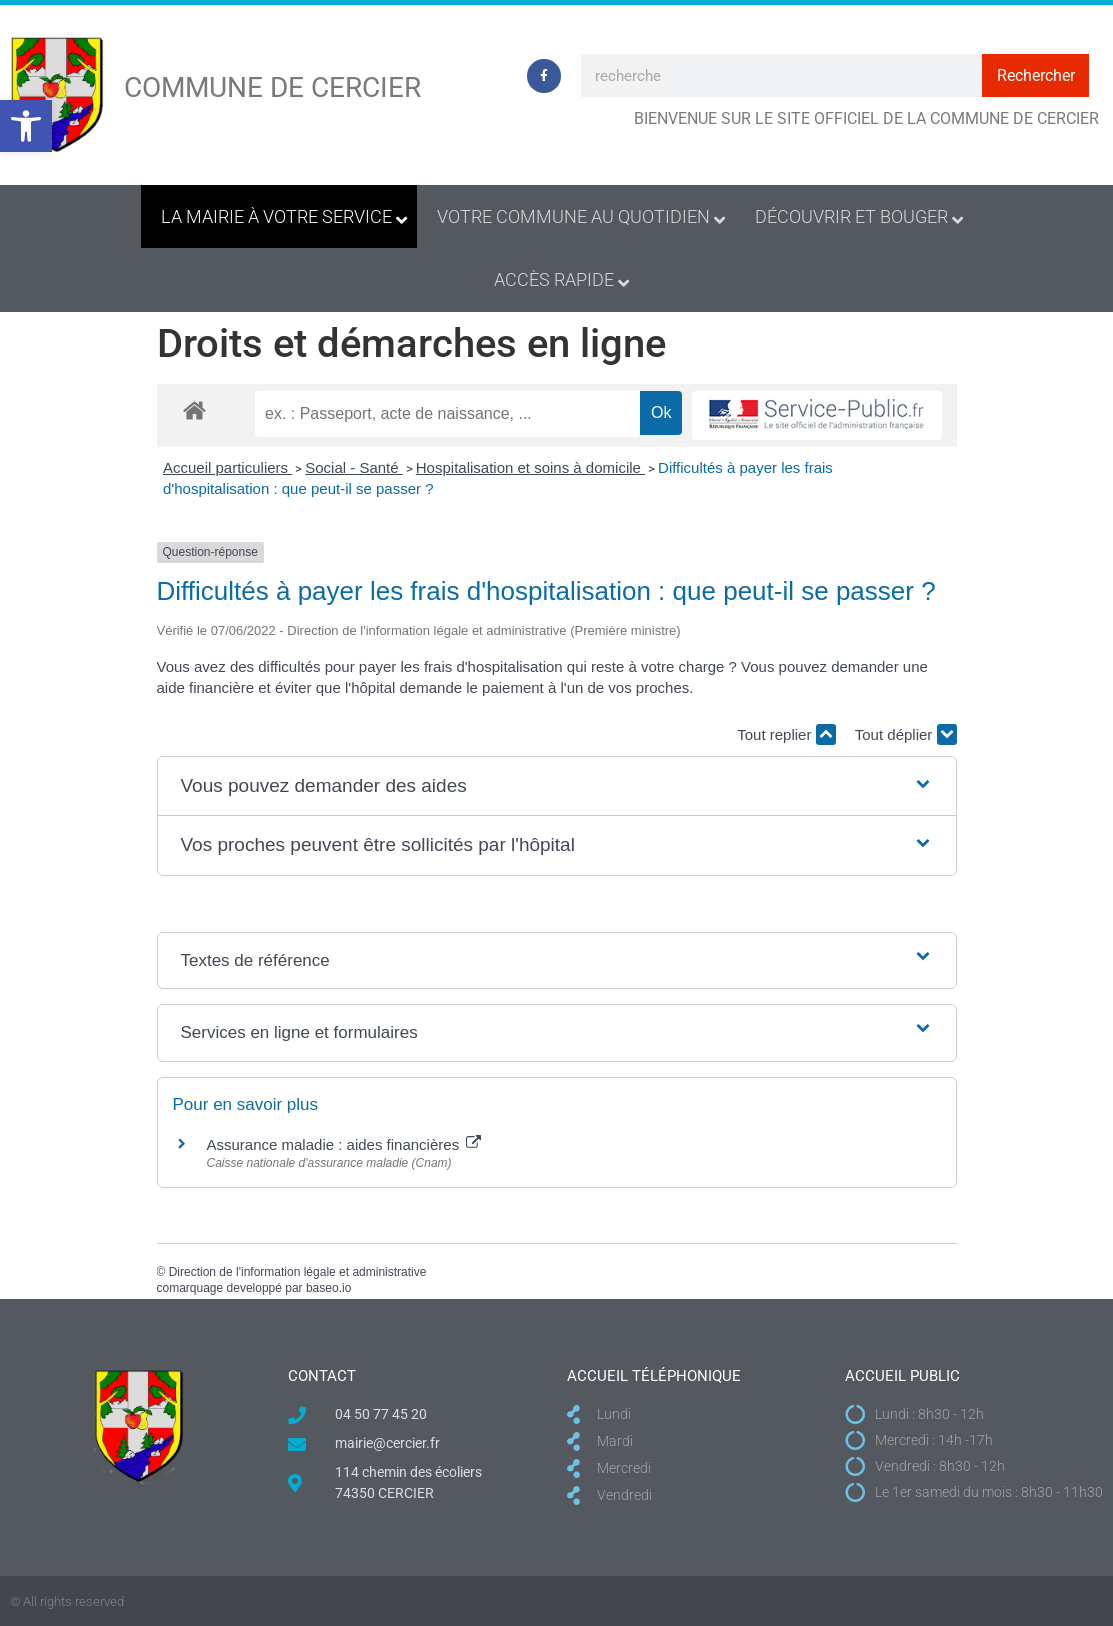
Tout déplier (906, 734)
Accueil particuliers (227, 467)
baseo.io (328, 1288)
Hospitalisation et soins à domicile (530, 467)
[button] (26, 126)
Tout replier (786, 734)
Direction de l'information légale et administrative (298, 1272)
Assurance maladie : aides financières (344, 1144)
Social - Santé (354, 467)
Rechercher (1036, 75)
